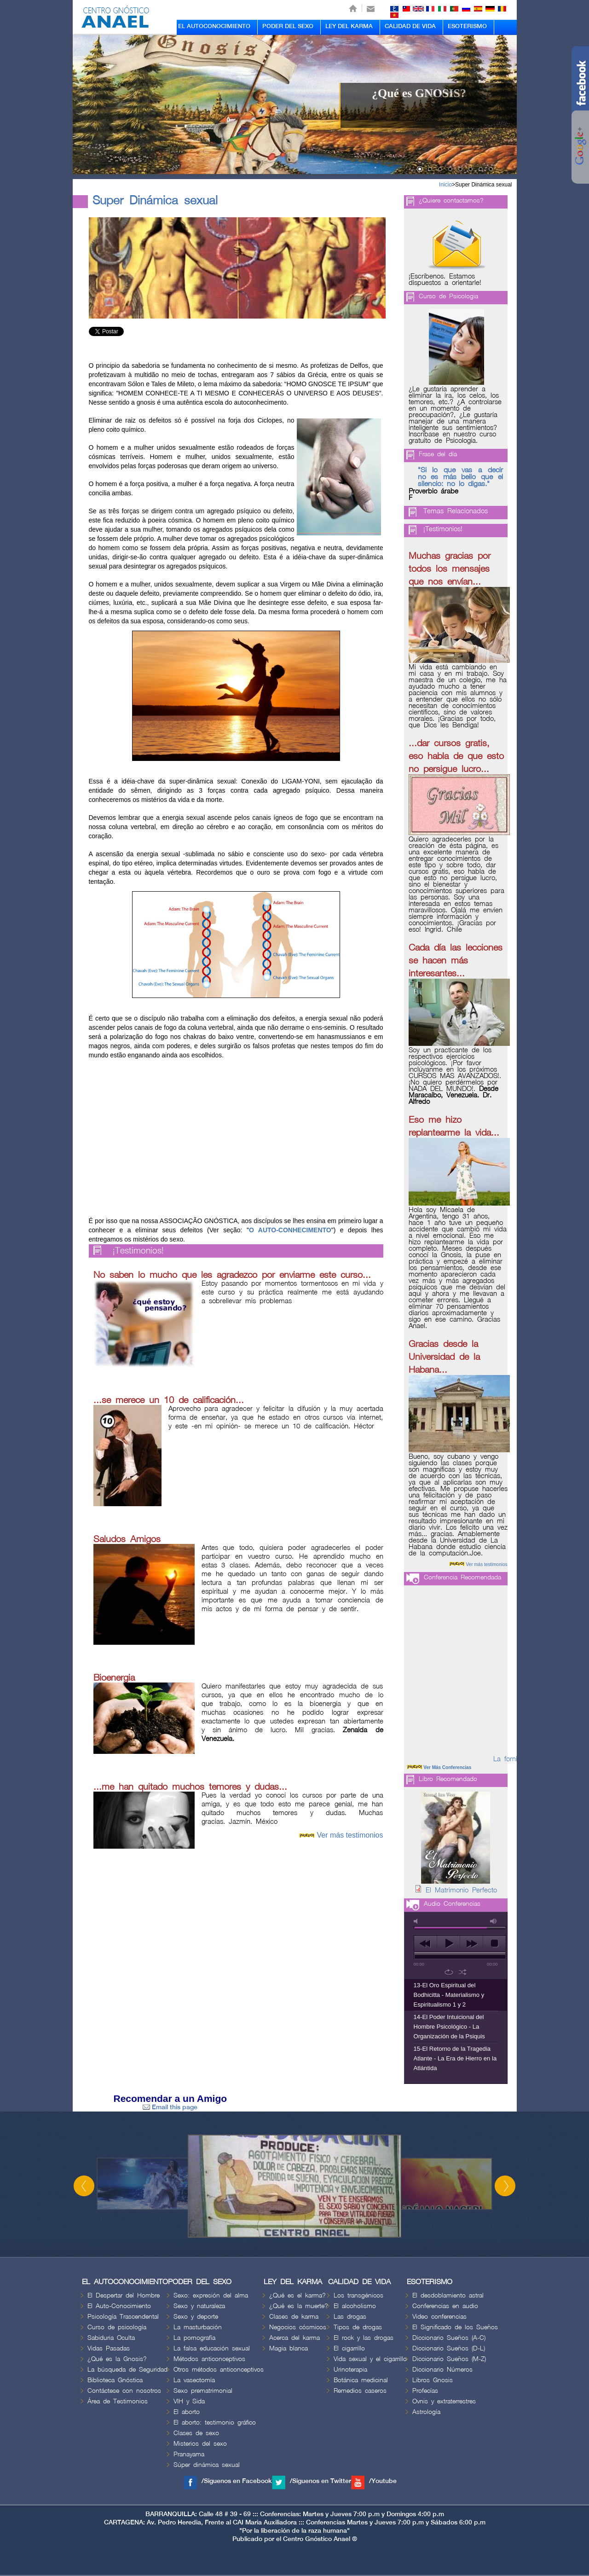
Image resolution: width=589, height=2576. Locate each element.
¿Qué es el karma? (297, 2295)
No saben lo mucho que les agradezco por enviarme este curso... (232, 1275)
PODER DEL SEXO (287, 26)
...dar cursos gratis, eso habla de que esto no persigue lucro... (456, 756)
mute (417, 1921)
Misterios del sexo (200, 2444)
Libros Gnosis (432, 2380)
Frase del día (438, 454)
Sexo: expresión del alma (210, 2295)
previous (425, 1943)
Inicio (445, 184)
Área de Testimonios (117, 2401)
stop (494, 1943)
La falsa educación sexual (211, 2348)
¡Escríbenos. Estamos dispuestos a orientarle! (445, 279)
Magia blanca (288, 2348)
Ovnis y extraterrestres (444, 2401)
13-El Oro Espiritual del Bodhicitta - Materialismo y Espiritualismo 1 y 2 (449, 1995)
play (448, 1943)
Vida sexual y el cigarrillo (370, 2359)
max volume (493, 1921)
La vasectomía (194, 2380)
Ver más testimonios (350, 1835)
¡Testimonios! (138, 1251)
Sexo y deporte (195, 2317)
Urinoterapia (350, 2370)
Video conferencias (439, 2317)
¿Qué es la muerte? (298, 2306)
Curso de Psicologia (448, 296)
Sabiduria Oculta (111, 2338)
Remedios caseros (360, 2391)
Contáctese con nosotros (124, 2391)
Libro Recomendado (448, 1779)
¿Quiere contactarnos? (451, 200)
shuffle (462, 1972)
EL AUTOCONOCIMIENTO (214, 26)
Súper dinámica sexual (206, 2465)
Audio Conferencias (452, 1904)
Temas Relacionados (455, 511)
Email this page (170, 2107)
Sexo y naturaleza (199, 2306)
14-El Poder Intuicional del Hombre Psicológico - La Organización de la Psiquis (449, 2026)
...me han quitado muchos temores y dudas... (190, 1787)
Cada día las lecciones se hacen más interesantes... (455, 961)
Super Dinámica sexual (483, 184)
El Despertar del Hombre (123, 2295)
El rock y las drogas (363, 2338)
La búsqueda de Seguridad (127, 2370)
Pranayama (188, 2454)
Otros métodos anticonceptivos (218, 2370)
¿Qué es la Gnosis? (117, 2359)
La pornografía (194, 2338)
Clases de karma (293, 2317)
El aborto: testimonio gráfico (214, 2422)
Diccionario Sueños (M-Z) (449, 2359)
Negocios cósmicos (297, 2327)
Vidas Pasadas (108, 2348)
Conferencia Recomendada (462, 1577)
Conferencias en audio (445, 2306)
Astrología (426, 2412)
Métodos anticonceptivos (209, 2359)
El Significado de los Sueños (455, 2327)
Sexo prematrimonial (202, 2391)
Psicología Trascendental (123, 2317)
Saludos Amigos (127, 1539)
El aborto (186, 2412)
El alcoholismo (355, 2306)
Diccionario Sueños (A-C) (448, 2338)
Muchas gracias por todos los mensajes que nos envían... (450, 569)
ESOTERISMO (467, 26)
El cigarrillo (349, 2348)
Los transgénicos (358, 2295)
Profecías (425, 2391)
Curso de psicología (116, 2327)
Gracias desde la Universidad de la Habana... (444, 1357)
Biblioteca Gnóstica (115, 2380)
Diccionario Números (442, 2370)
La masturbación (197, 2327)
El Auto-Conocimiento (119, 2306)
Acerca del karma (294, 2338)
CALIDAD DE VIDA (410, 26)
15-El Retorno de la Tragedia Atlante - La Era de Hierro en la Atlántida (455, 2058)
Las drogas (350, 2317)
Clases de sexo (196, 2433)
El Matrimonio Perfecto (461, 1890)
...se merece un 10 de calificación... (168, 1400)
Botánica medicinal (361, 2380)
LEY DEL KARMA (349, 26)
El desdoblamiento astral (448, 2295)
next (471, 1943)
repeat (449, 1972)
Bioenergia (114, 1678)
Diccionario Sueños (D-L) (448, 2348)
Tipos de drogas (358, 2327)
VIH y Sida (189, 2401)
